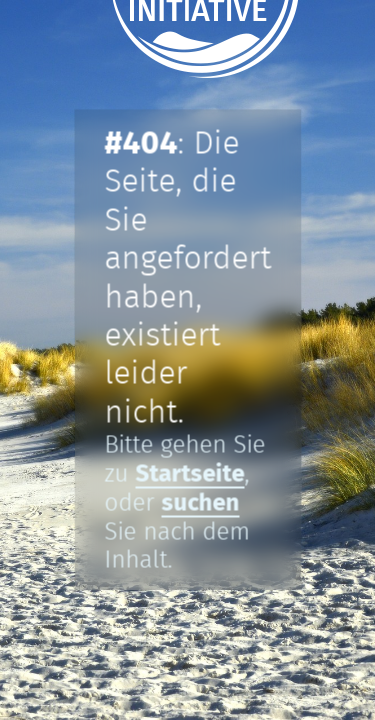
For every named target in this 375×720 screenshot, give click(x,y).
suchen (200, 503)
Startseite (189, 474)
